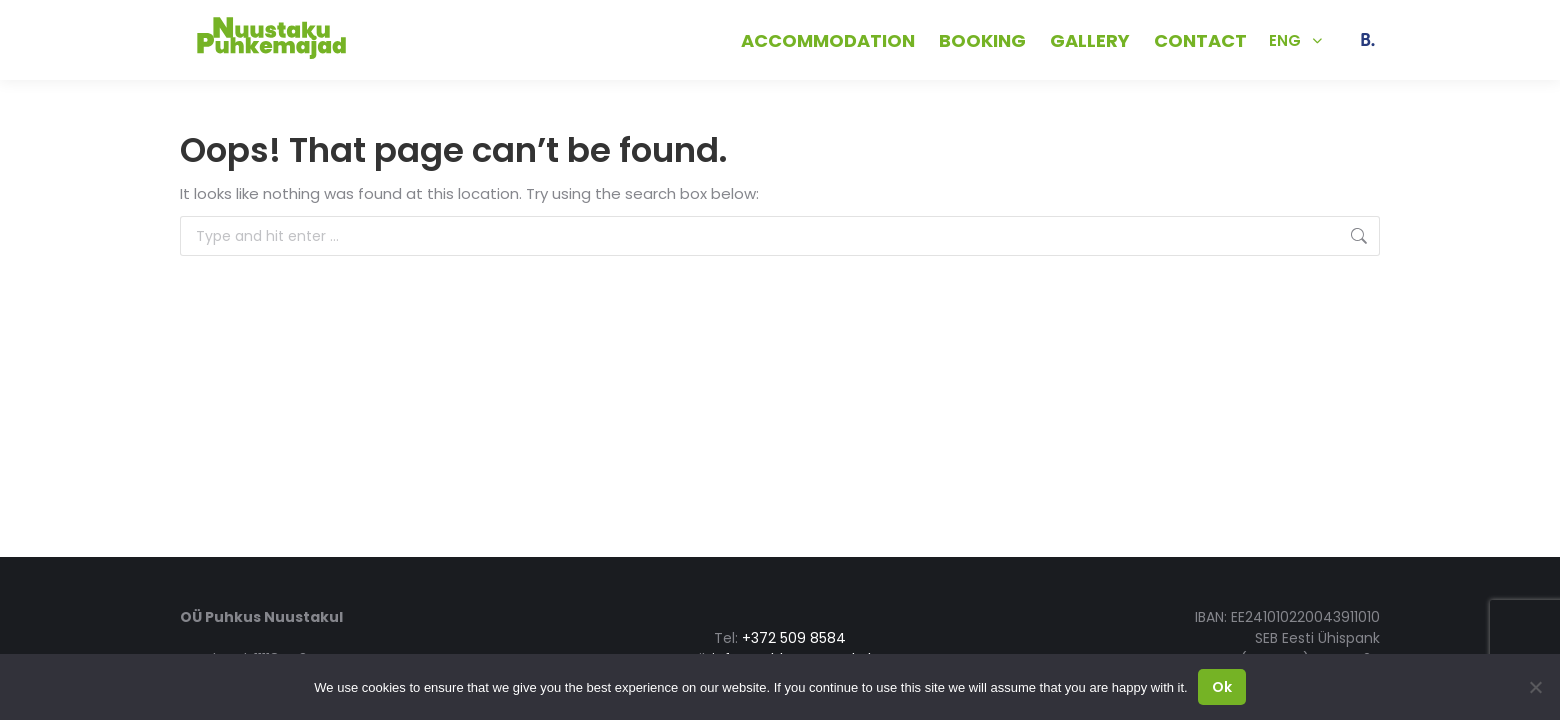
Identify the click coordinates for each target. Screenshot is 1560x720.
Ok (1222, 687)
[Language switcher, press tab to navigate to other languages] (1295, 40)
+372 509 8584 (425, 39)
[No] (1535, 687)
